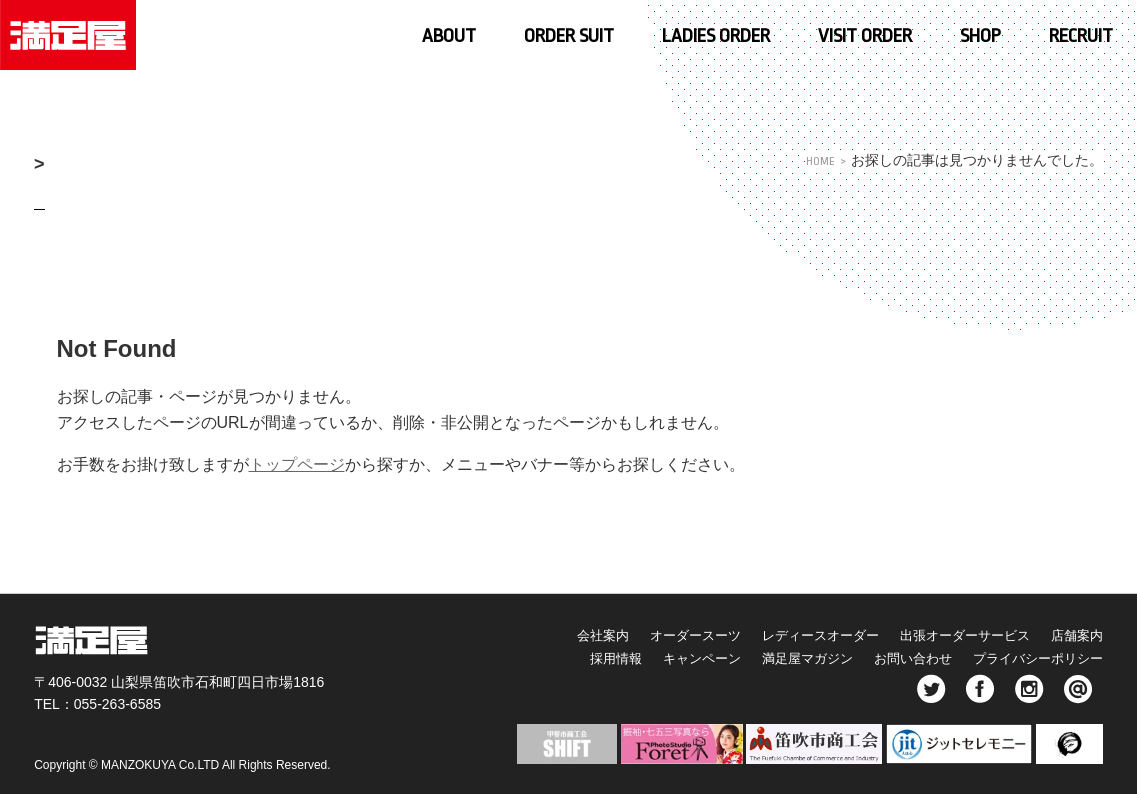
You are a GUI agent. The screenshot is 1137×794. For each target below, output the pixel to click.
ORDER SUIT (569, 36)
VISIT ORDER (865, 36)
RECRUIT (1081, 36)
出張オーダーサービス (948, 635)
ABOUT (449, 36)
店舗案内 (1075, 635)
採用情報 (553, 658)
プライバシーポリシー (1033, 658)
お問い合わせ (892, 658)
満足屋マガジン (772, 658)
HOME (817, 160)
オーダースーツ (645, 635)
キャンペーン (652, 658)
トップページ (297, 464)
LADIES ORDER (716, 36)
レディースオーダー (786, 635)
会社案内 (539, 635)
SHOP (980, 36)
